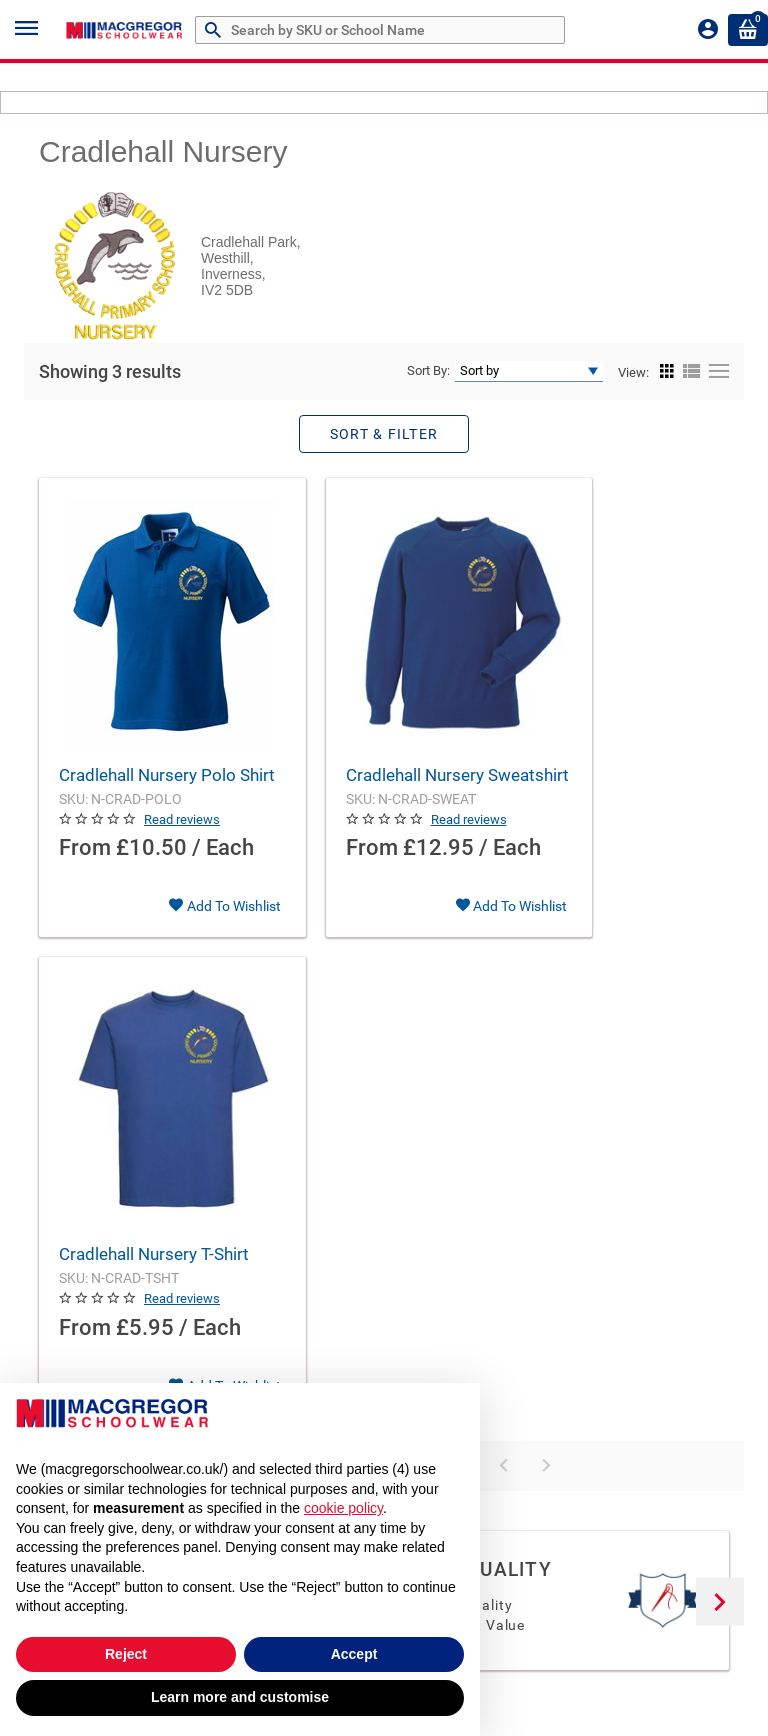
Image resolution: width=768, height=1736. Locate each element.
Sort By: (428, 370)
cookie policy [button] (343, 1508)
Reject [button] (126, 1654)
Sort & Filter (384, 434)
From (85, 873)
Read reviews (182, 844)
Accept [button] (354, 1654)
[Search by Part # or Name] (216, 31)
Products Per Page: (255, 1049)
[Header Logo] (125, 29)
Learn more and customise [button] (240, 1697)
